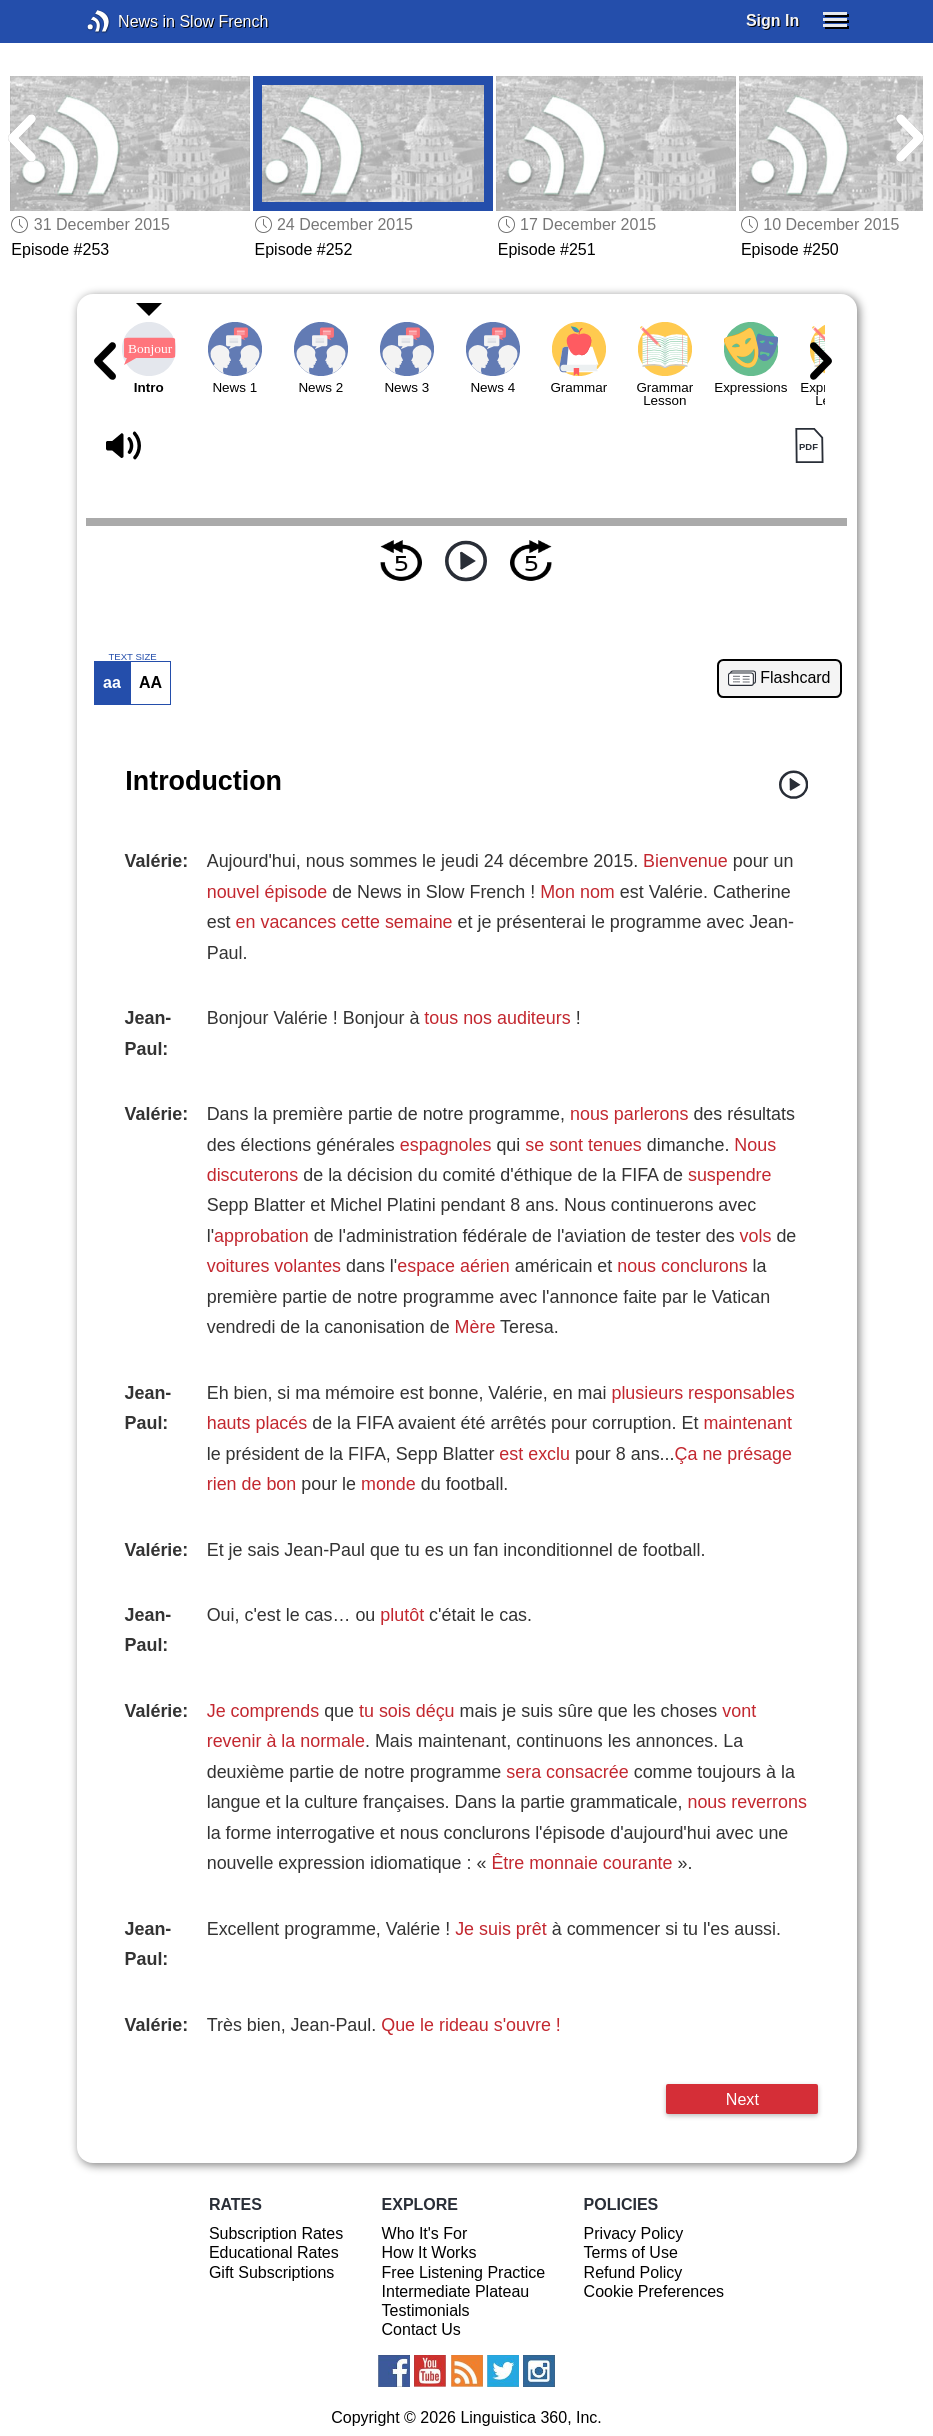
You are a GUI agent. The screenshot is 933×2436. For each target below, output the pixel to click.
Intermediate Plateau (456, 2291)
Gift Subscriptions (271, 2272)
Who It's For (425, 2233)
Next (742, 2099)
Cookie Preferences (654, 2291)
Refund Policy (633, 2272)
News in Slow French (128, 21)
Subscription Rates (276, 2233)
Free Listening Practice (464, 2272)
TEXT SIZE (132, 657)
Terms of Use (631, 2252)
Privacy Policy (634, 2233)
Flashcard (795, 678)
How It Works (429, 2252)
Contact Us (421, 2329)
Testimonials (426, 2310)
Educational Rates (274, 2252)
